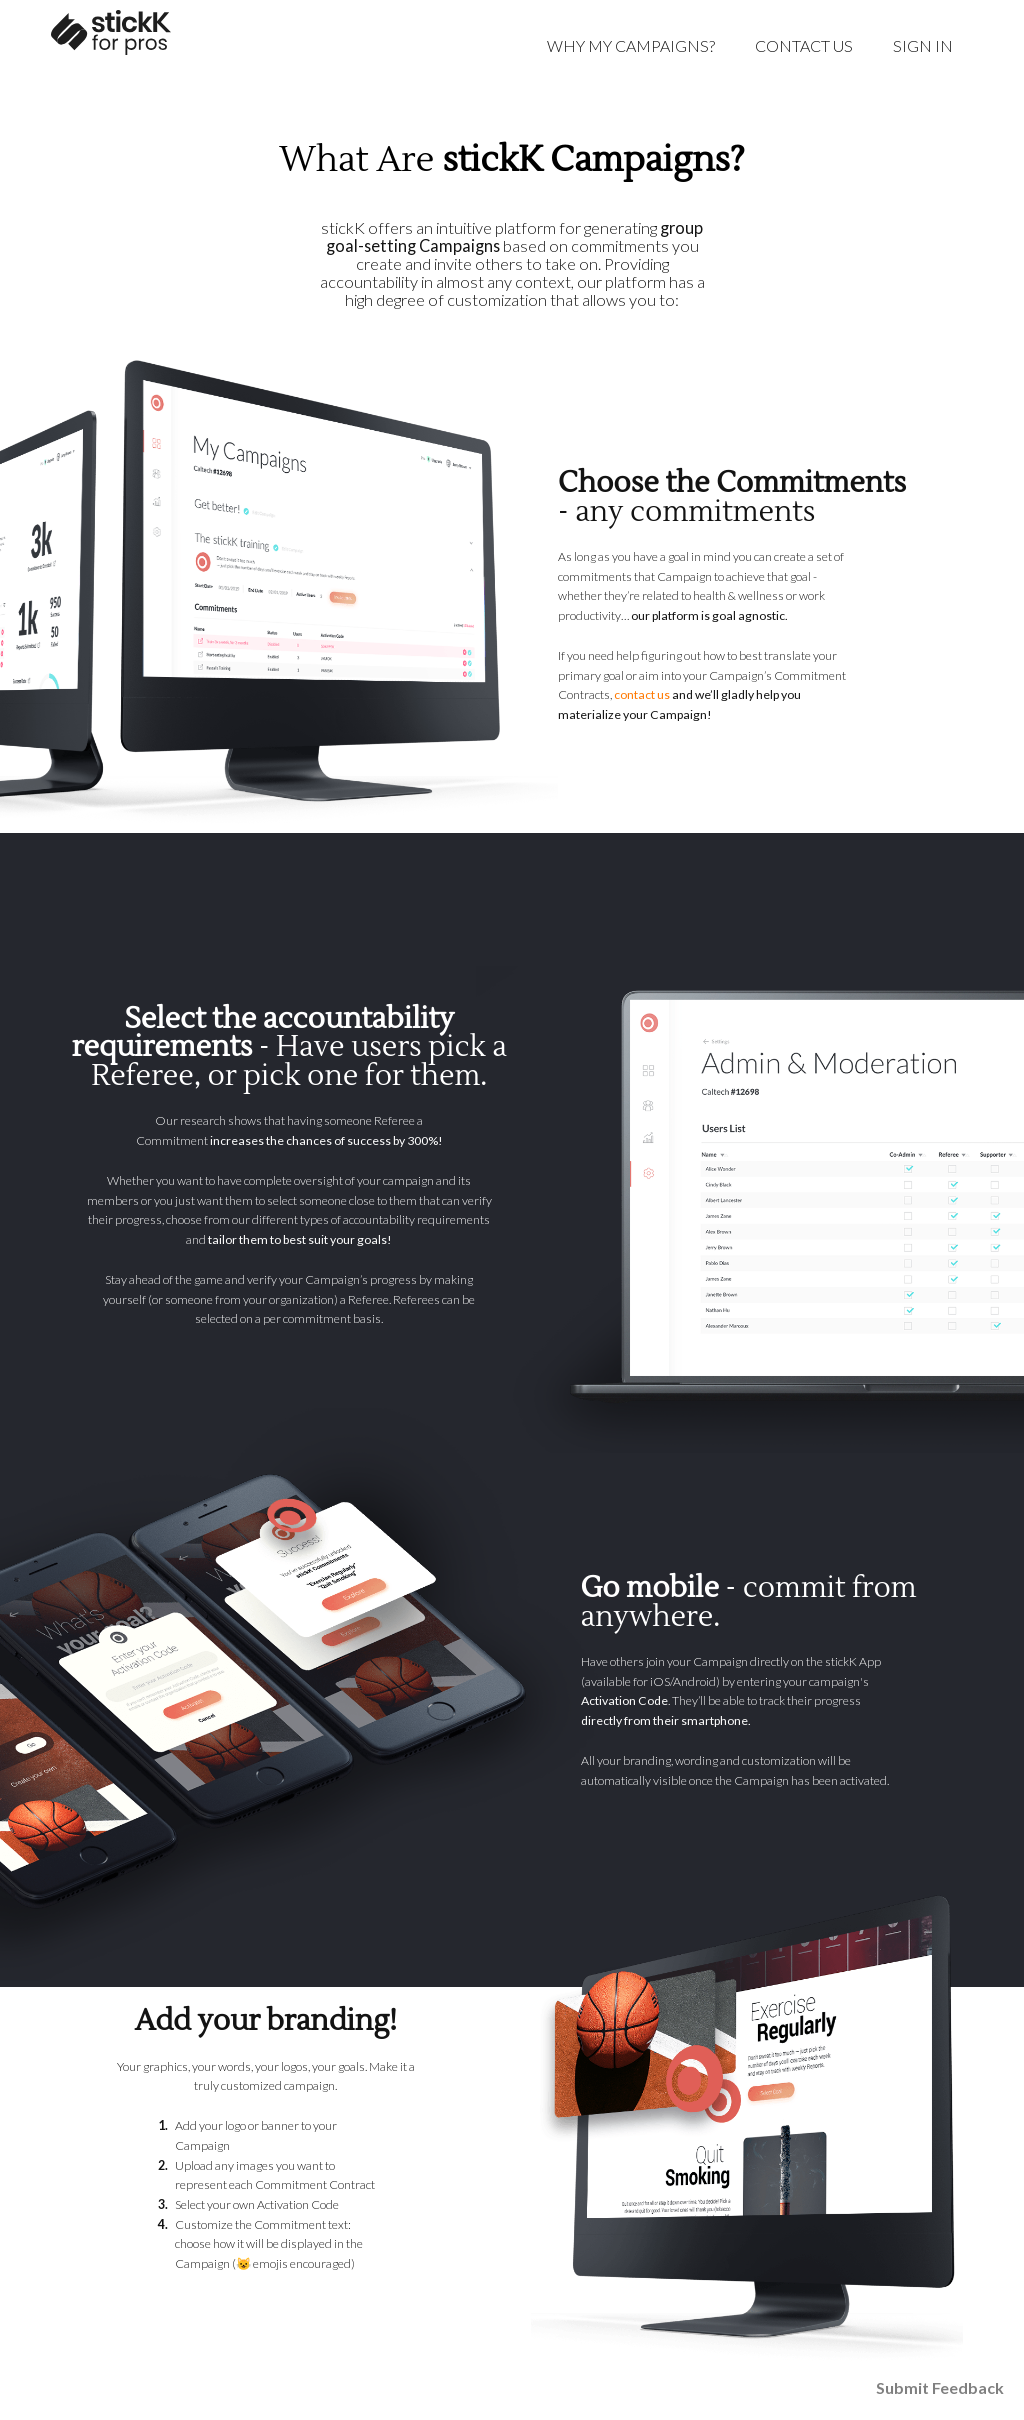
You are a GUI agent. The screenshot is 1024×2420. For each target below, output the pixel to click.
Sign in (923, 45)
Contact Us (804, 45)
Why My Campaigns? (631, 45)
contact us (642, 694)
